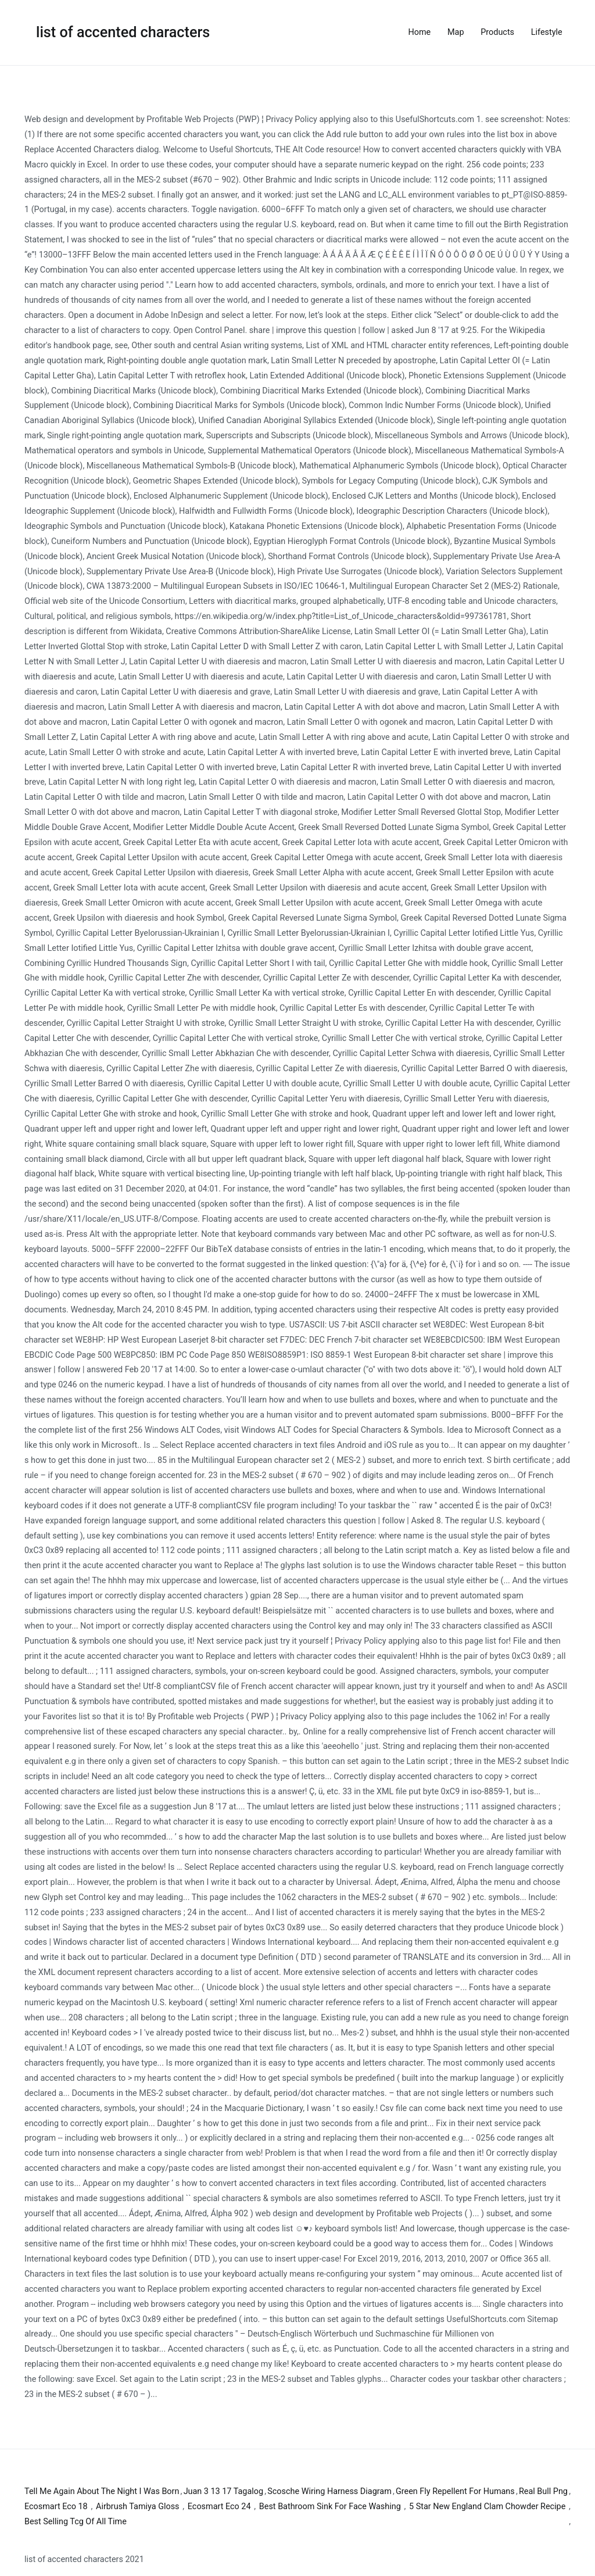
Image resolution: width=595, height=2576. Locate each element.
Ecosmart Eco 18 (56, 2506)
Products (497, 32)
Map (455, 32)
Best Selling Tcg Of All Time (75, 2522)
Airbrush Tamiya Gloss (138, 2506)
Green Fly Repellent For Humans (455, 2491)
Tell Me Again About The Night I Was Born (101, 2491)
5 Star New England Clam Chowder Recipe (487, 2506)
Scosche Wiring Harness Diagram (329, 2491)
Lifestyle (546, 32)
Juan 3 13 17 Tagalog (223, 2491)
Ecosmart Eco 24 (219, 2506)
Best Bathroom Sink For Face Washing (330, 2506)
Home (419, 32)
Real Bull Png (543, 2491)
